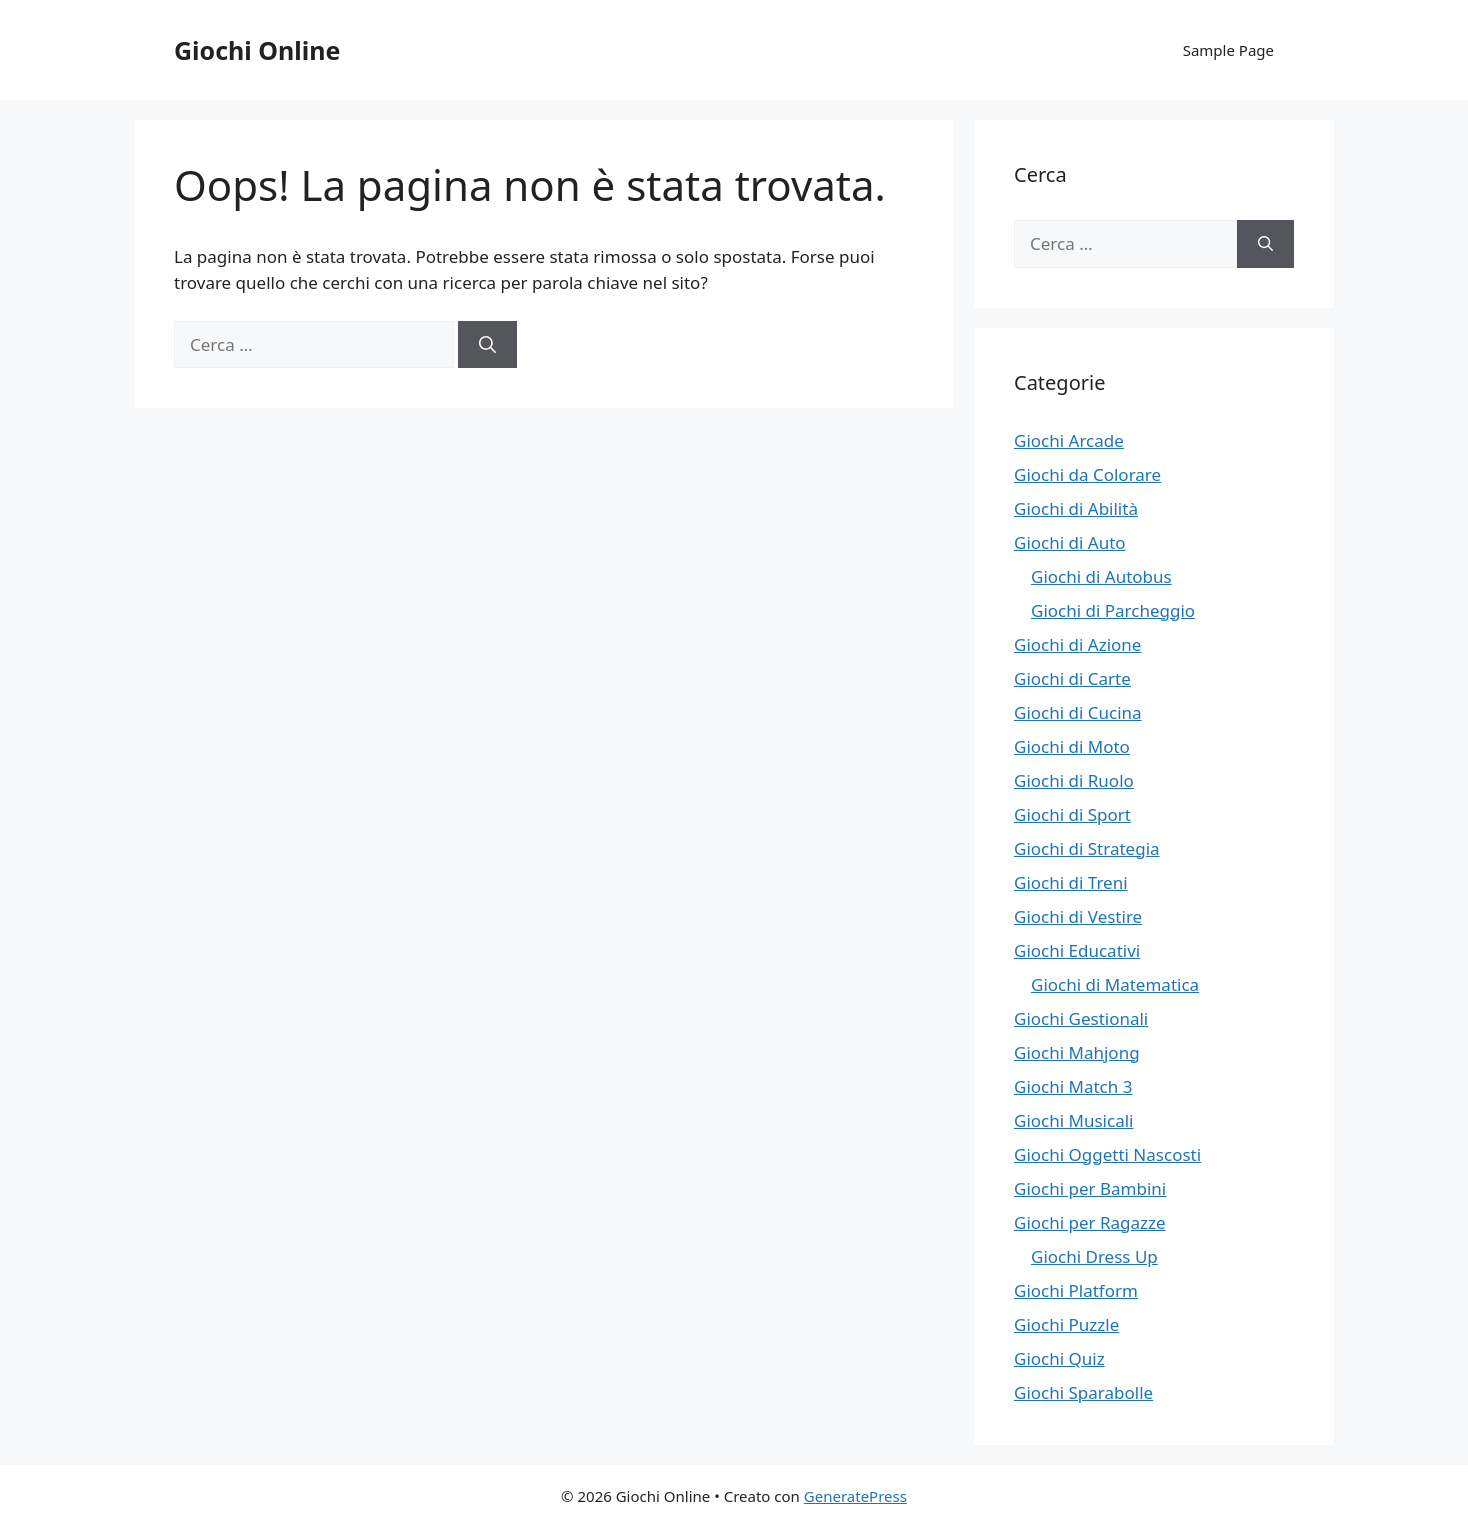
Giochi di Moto (1072, 746)
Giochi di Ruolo (1074, 780)
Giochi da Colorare (1087, 474)
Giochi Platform (1076, 1290)
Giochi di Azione (1077, 644)
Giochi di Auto (1070, 542)
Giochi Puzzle (1066, 1324)
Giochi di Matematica (1115, 984)
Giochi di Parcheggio (1113, 610)
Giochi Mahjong (1077, 1052)
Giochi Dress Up (1094, 1256)
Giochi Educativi (1077, 950)
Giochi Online (257, 50)
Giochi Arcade (1069, 440)
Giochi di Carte (1072, 678)
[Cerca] (487, 345)
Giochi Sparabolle (1083, 1392)
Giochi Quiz (1059, 1358)
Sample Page (1228, 50)
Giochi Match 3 (1073, 1086)
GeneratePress (855, 1496)
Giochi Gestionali (1081, 1018)
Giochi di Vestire (1078, 916)
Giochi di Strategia (1087, 848)
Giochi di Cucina (1078, 712)
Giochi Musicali (1073, 1120)
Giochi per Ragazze (1090, 1222)
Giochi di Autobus (1101, 576)
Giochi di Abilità (1076, 508)
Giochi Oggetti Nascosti (1107, 1154)
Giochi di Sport (1072, 814)
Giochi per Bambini (1090, 1188)
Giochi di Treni (1071, 882)
